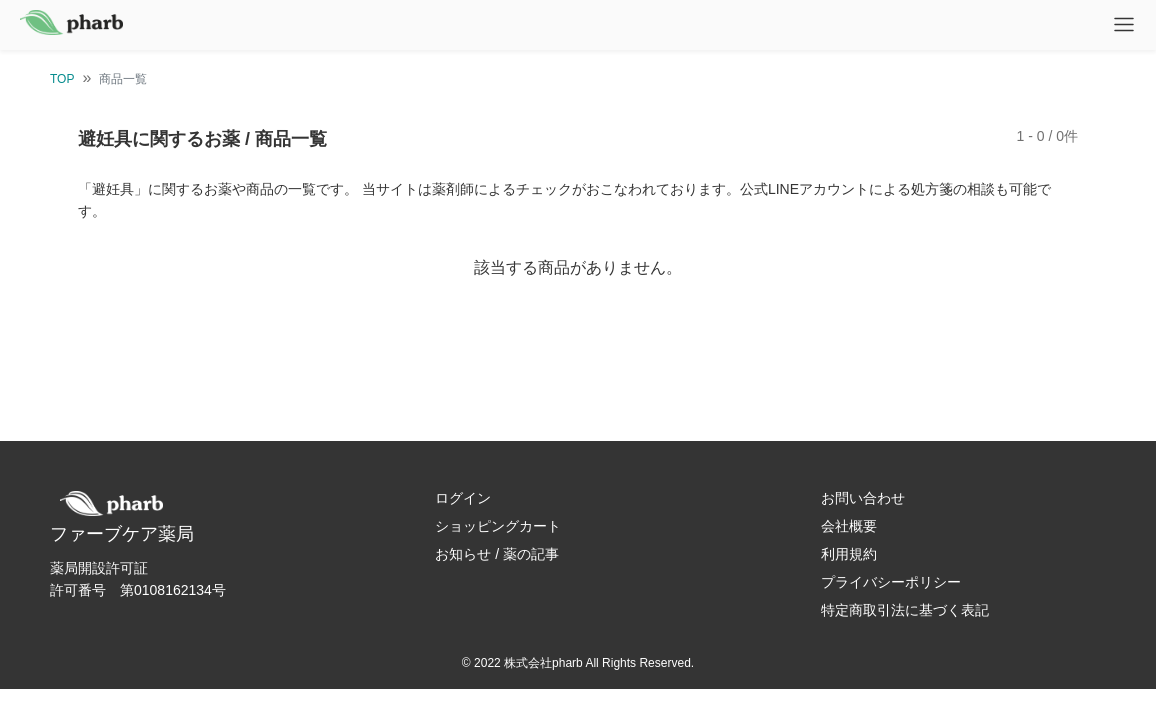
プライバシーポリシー (891, 582)
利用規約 (849, 554)
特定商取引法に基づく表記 (905, 610)
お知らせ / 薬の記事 (497, 554)
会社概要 (849, 526)
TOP (62, 79)
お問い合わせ (863, 498)
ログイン (463, 498)
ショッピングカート (498, 526)
